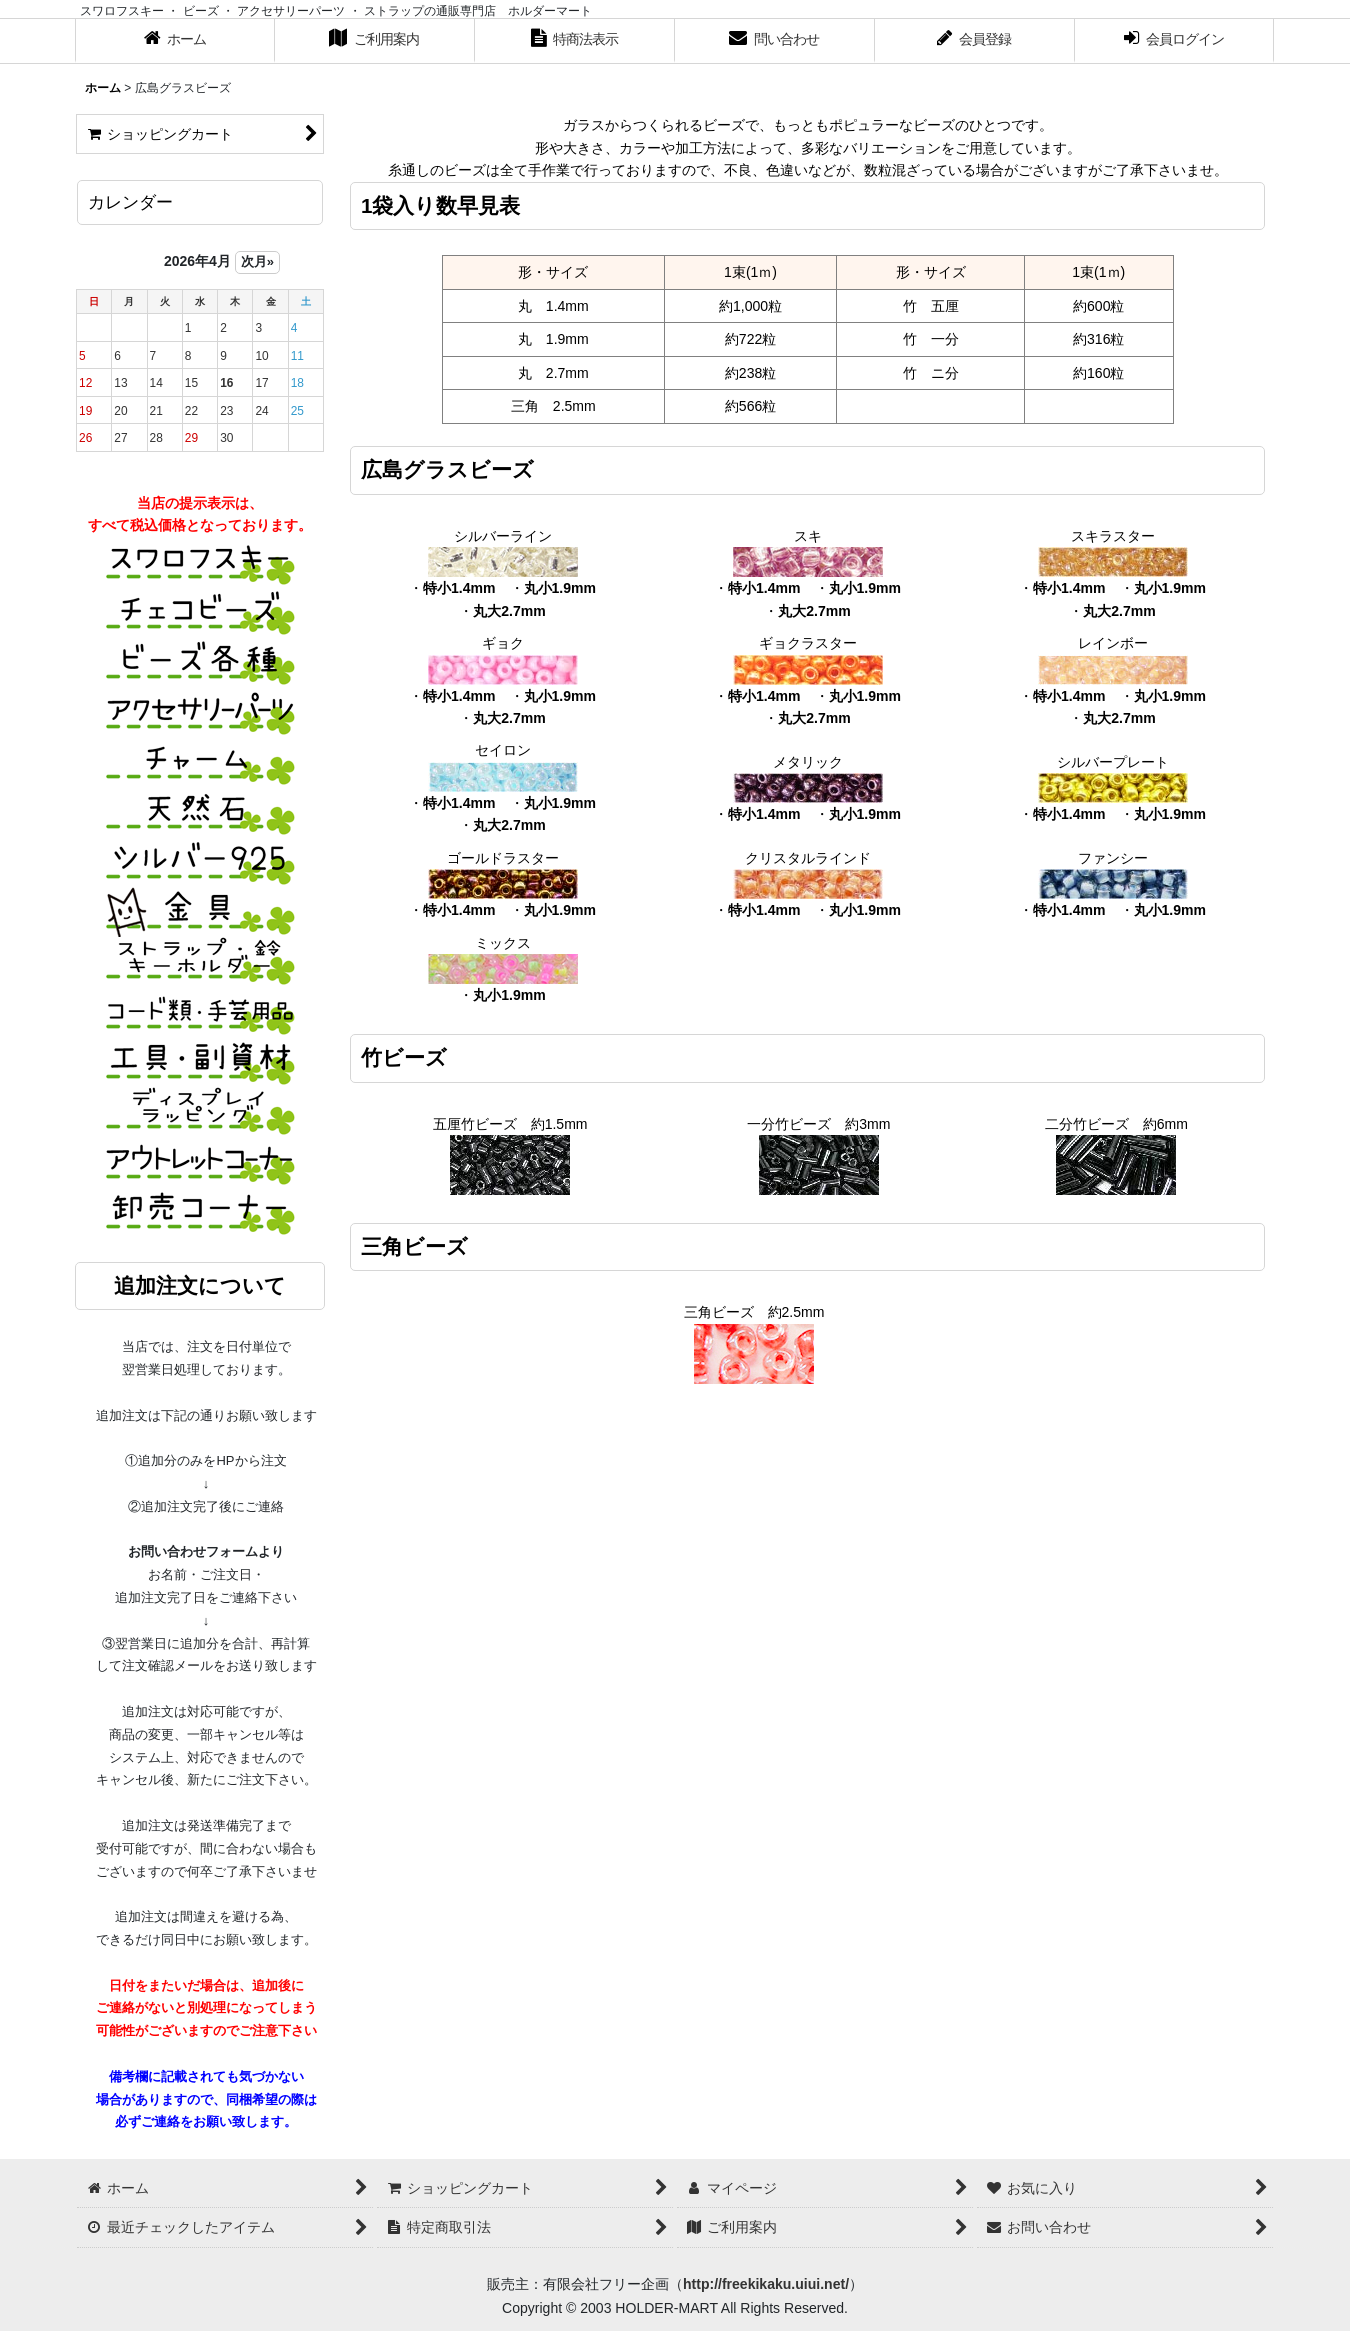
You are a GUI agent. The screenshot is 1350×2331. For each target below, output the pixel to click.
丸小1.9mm (560, 588)
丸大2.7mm (509, 611)
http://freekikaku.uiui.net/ (766, 2284)
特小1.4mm (459, 588)
